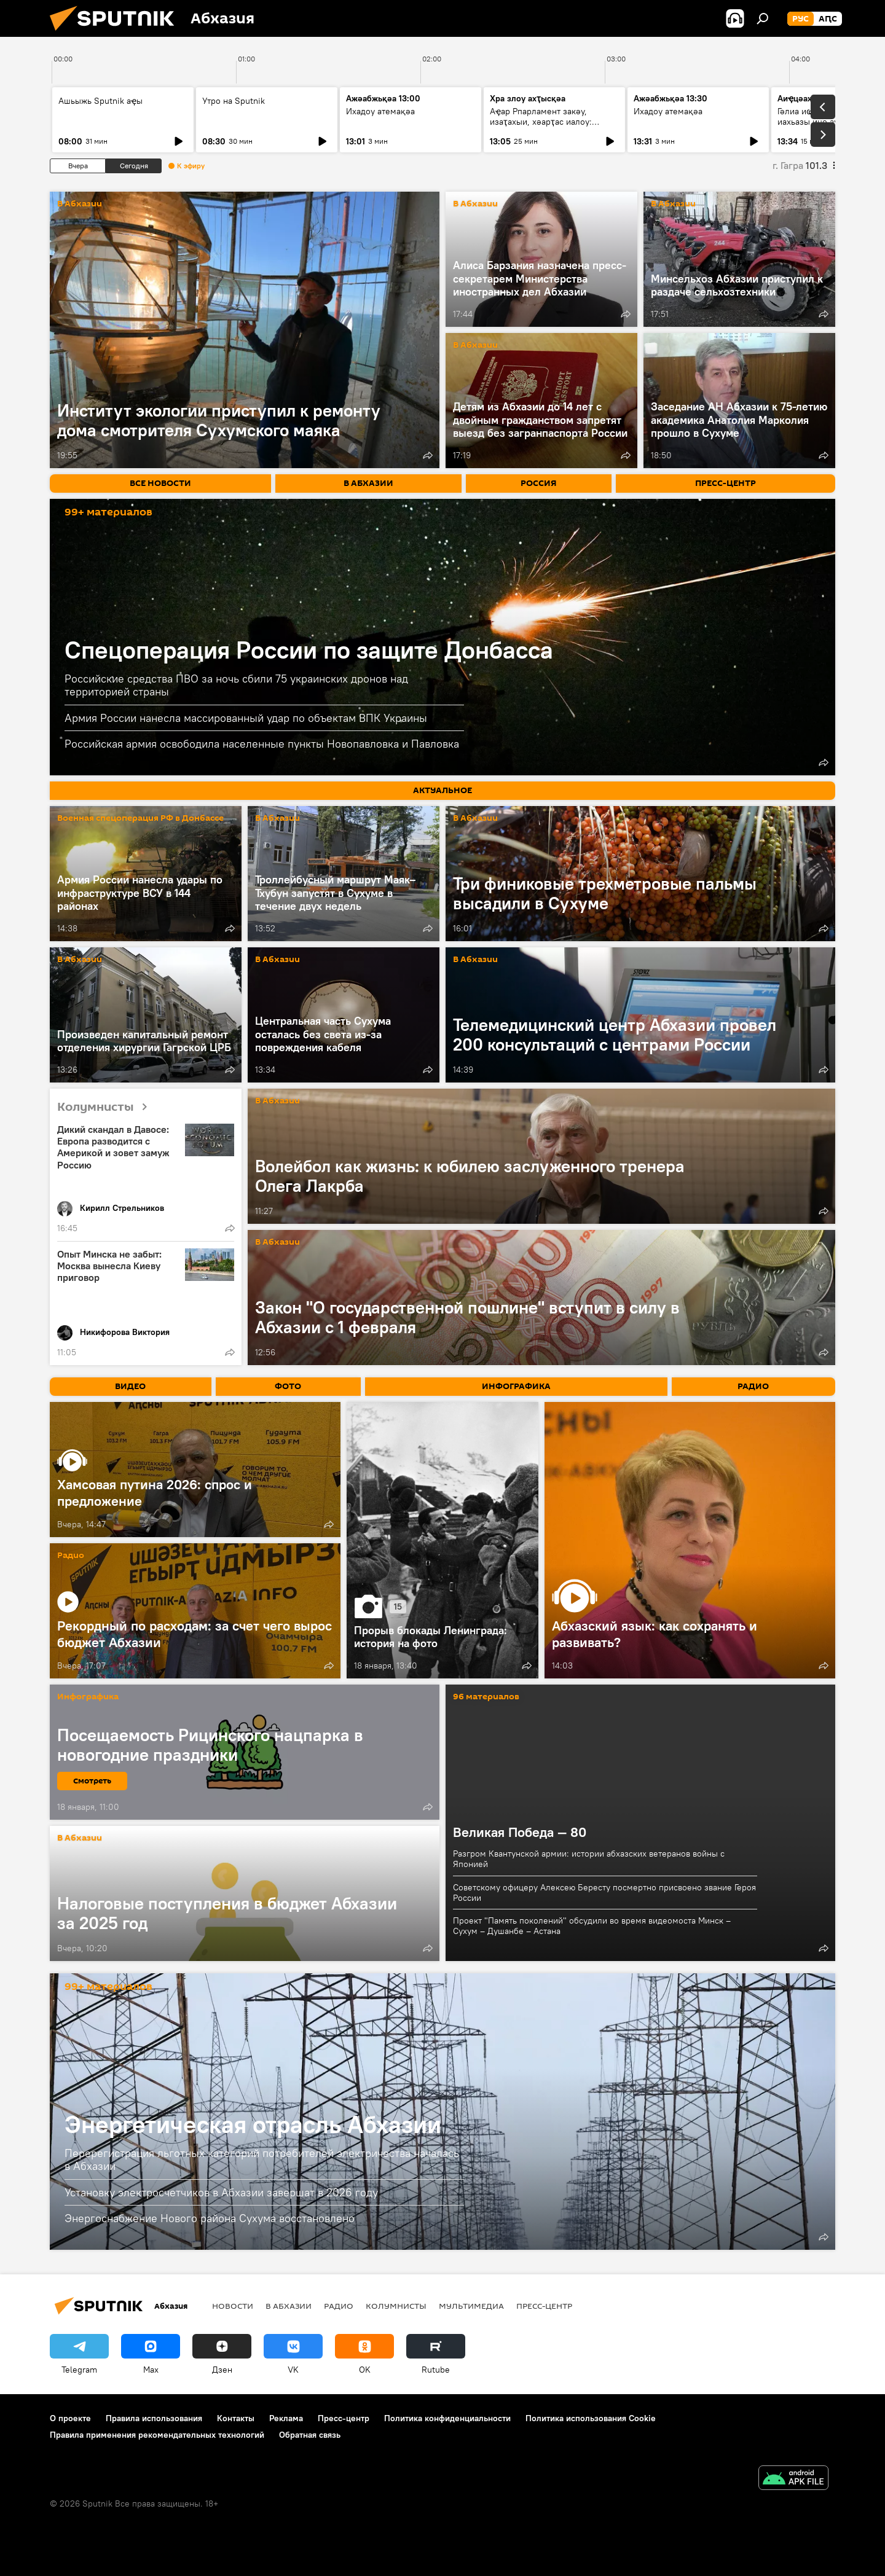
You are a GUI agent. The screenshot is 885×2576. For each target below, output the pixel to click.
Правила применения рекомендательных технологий (157, 2434)
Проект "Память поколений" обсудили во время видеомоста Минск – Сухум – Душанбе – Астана (592, 1925)
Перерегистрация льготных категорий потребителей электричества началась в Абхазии (262, 2160)
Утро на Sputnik (233, 100)
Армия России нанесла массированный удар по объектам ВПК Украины (246, 718)
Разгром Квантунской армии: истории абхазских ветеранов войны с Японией (589, 1858)
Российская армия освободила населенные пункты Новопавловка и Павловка (262, 744)
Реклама (286, 2418)
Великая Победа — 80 (519, 1832)
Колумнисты (107, 1107)
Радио (70, 1556)
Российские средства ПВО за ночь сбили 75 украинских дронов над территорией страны (236, 685)
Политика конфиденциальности (447, 2418)
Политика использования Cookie (590, 2418)
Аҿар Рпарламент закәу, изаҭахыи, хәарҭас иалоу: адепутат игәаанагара (541, 122)
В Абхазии (79, 204)
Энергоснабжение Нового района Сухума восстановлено (210, 2218)
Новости (232, 2305)
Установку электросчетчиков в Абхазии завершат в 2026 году (221, 2192)
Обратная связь (309, 2434)
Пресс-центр (544, 2305)
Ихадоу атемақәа (668, 111)
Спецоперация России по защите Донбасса (309, 649)
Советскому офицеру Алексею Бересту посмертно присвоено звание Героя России (604, 1892)
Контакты (235, 2418)
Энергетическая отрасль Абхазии (253, 2124)
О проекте (70, 2418)
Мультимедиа (471, 2305)
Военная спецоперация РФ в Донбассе (140, 818)
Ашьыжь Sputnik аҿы (100, 100)
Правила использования (154, 2418)
